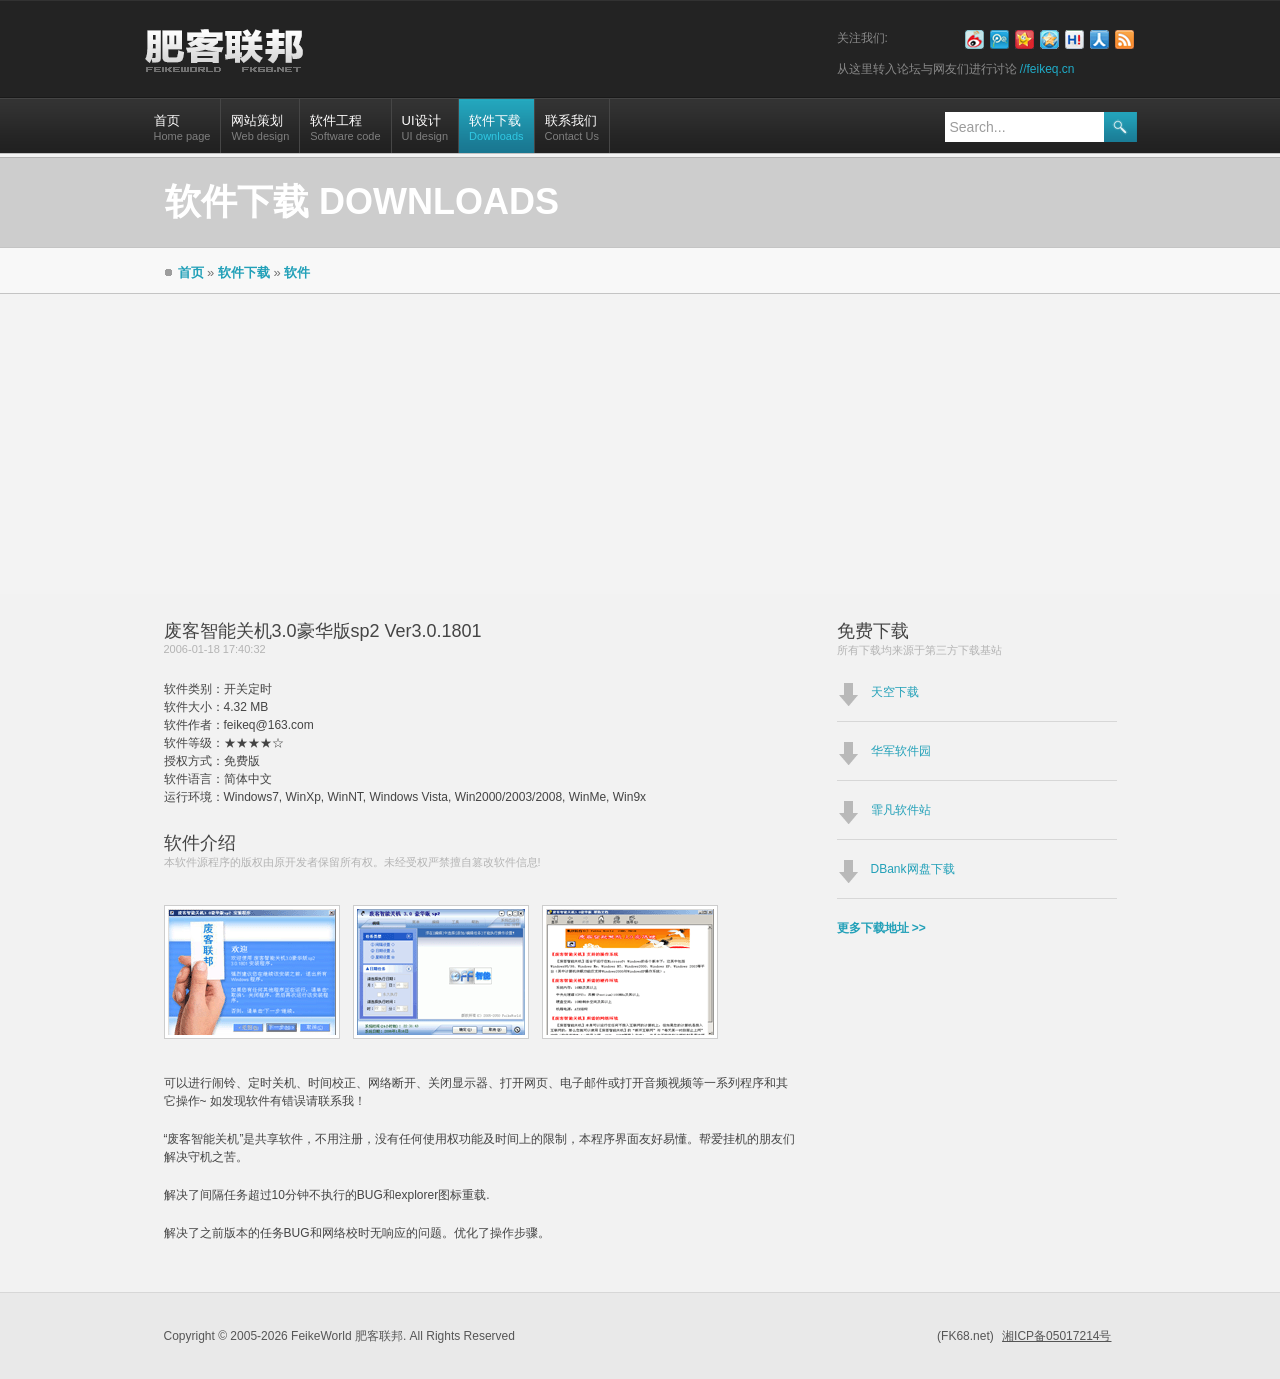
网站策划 (260, 133)
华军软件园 (901, 751)
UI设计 (425, 133)
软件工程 (345, 133)
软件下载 (496, 133)
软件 (297, 272)
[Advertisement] (640, 444)
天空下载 (895, 692)
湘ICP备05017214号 (1056, 1336)
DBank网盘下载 (913, 869)
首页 (182, 133)
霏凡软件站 (901, 810)
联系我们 (572, 133)
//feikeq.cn (1047, 69)
